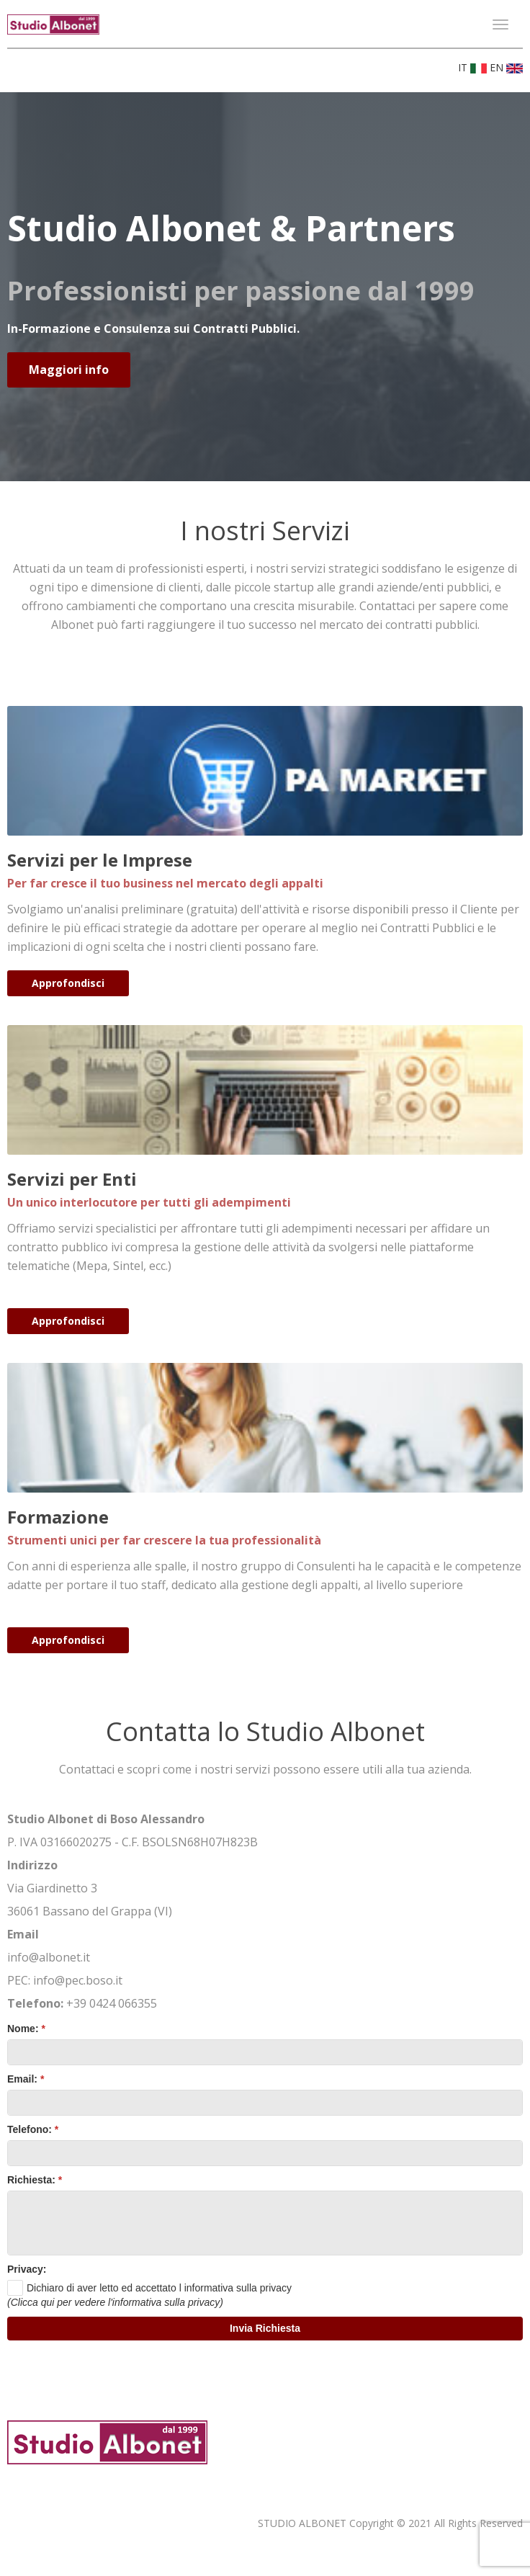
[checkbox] (149, 2288)
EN (506, 67)
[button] (265, 2328)
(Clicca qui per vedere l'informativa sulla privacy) (115, 2302)
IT (474, 67)
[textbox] (265, 2052)
